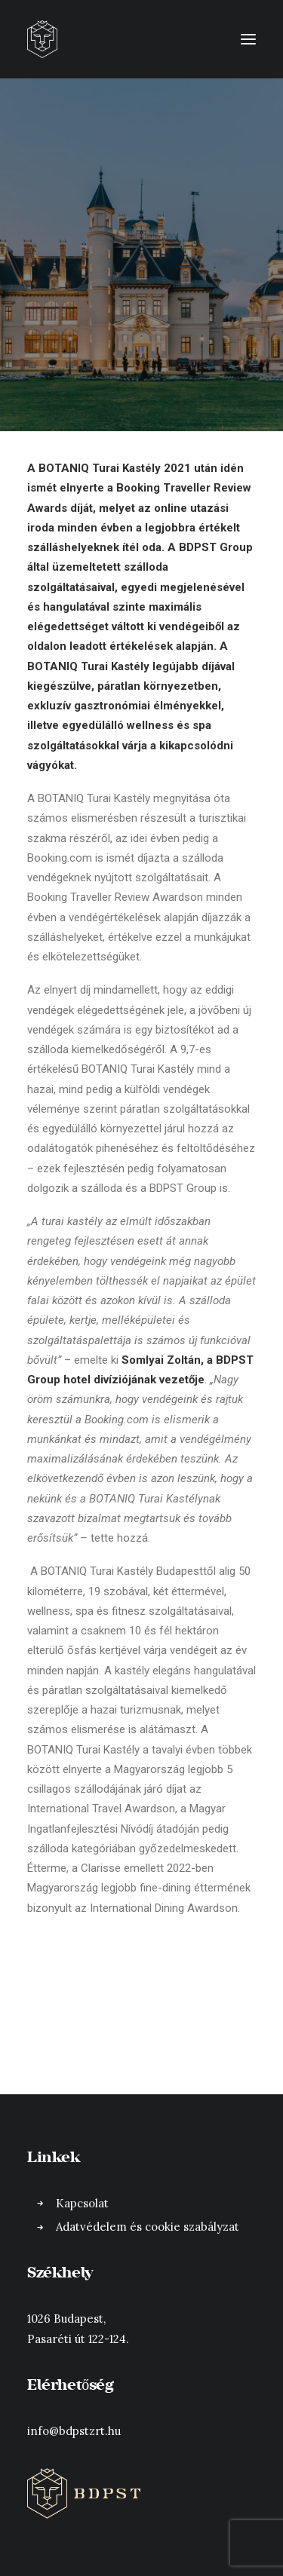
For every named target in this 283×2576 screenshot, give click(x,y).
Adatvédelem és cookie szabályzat (147, 2226)
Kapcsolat (82, 2203)
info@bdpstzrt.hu (74, 2431)
